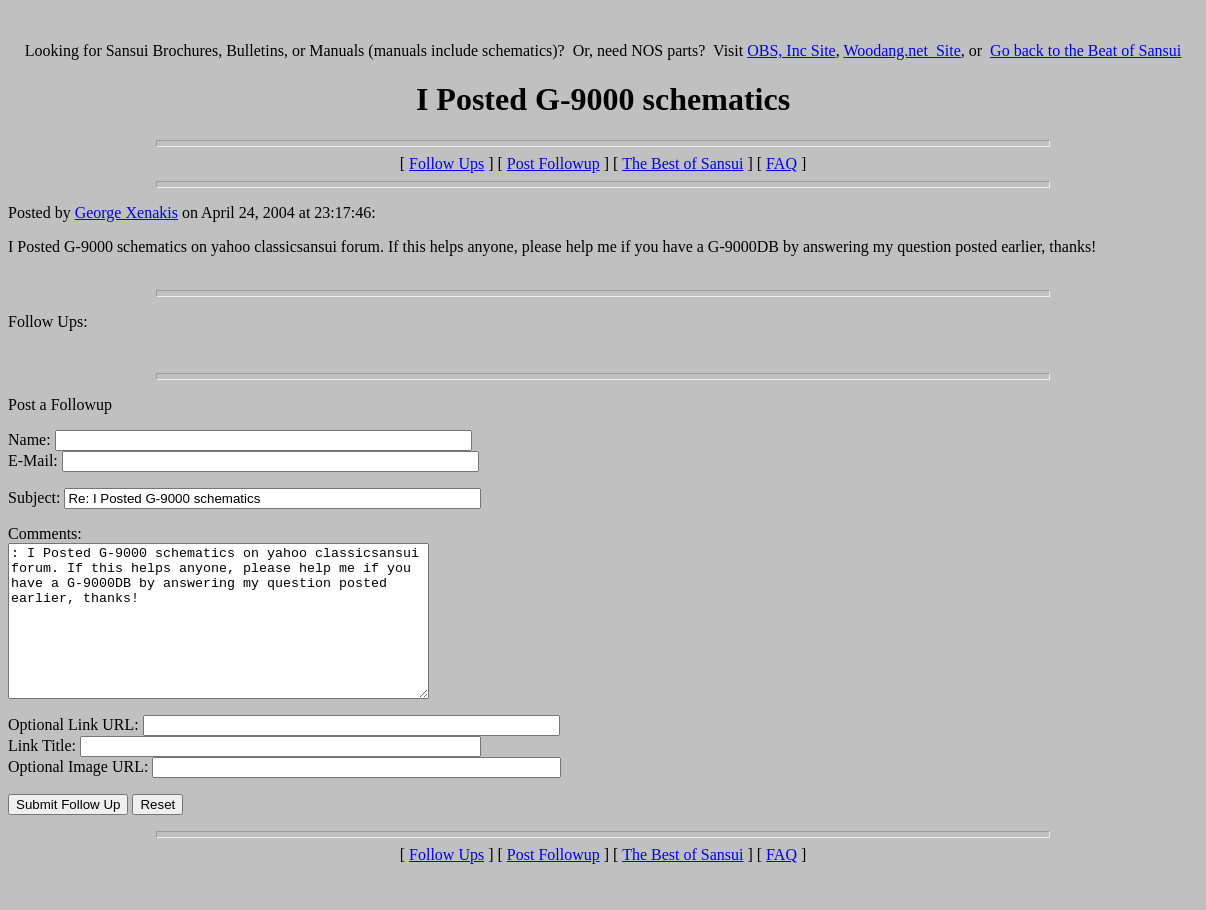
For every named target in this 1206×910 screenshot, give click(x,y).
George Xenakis (126, 212)
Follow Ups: (48, 321)
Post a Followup (60, 404)
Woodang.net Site (901, 50)
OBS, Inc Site (791, 50)
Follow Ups (446, 163)
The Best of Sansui (682, 163)
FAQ (781, 163)
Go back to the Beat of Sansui (1085, 50)
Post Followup (553, 163)
